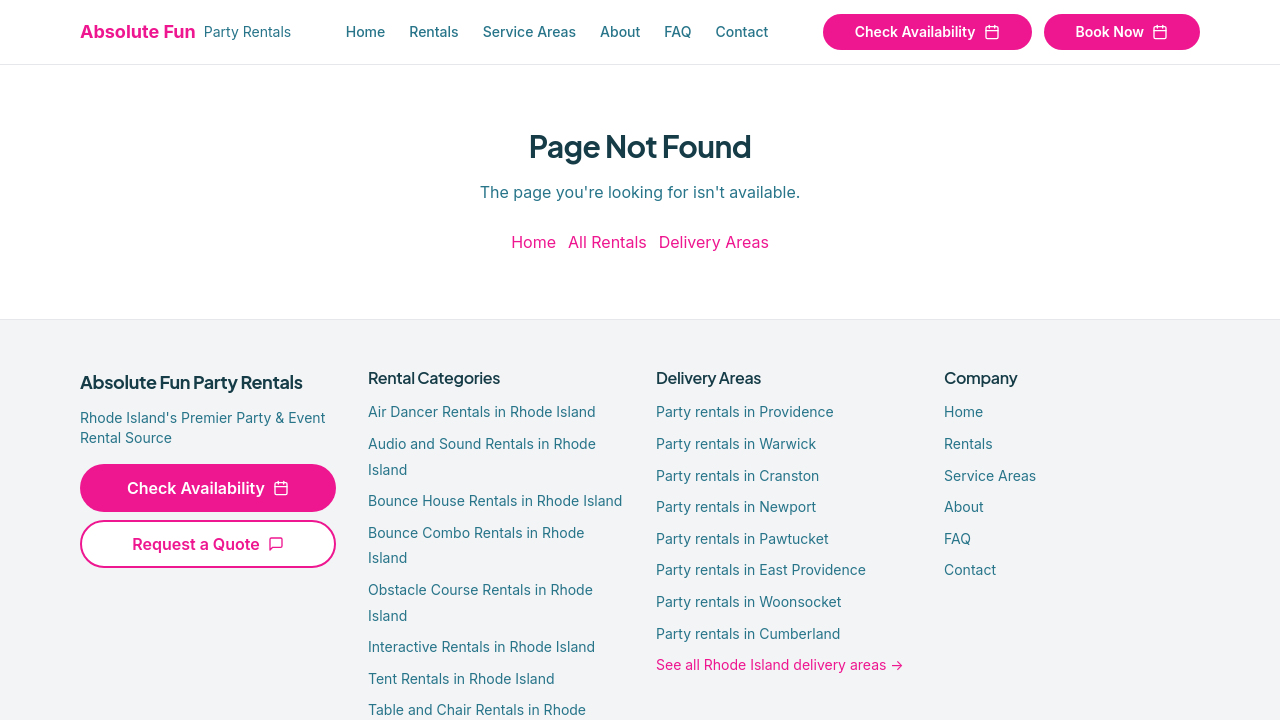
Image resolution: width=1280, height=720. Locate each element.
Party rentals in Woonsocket (748, 601)
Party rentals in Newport (736, 506)
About (620, 31)
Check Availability (927, 31)
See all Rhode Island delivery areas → (780, 664)
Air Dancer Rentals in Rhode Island (482, 411)
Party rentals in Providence (745, 411)
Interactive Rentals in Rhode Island (481, 646)
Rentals (433, 31)
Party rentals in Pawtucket (742, 538)
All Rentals (607, 242)
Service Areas (529, 31)
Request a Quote (207, 544)
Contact (741, 31)
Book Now (1122, 31)
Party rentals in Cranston (737, 475)
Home (366, 31)
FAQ (677, 31)
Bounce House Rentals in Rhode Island (495, 500)
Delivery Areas (714, 242)
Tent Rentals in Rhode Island (461, 678)
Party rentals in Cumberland (748, 633)
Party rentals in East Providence (761, 569)
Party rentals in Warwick (736, 443)
